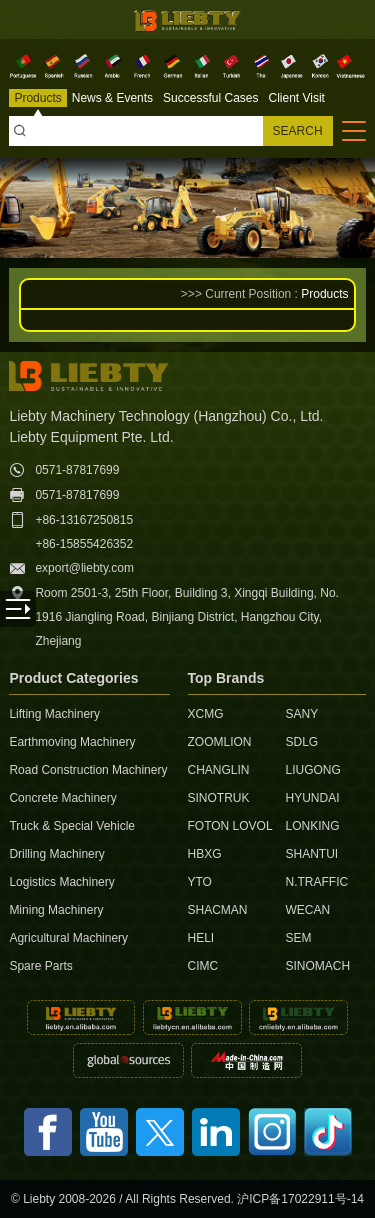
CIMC (203, 966)
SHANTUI (311, 854)
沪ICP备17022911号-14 (300, 1199)
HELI (201, 938)
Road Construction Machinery (79, 770)
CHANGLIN (219, 770)
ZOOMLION (220, 742)
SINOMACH (315, 966)
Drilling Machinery (56, 854)
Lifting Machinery (54, 714)
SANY (301, 714)
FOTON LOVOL (227, 826)
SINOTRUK (219, 798)
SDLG (301, 742)
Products (324, 294)
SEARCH (298, 131)
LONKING (312, 826)
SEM (298, 938)
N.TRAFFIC (315, 882)
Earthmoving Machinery (72, 742)
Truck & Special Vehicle (72, 826)
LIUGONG (312, 770)
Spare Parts (40, 966)
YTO (200, 882)
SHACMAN (218, 910)
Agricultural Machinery (68, 938)
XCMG (206, 714)
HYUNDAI (312, 798)
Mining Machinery (56, 910)
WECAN (307, 910)
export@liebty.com (84, 568)
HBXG (205, 854)
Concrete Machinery (62, 798)
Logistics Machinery (61, 882)
